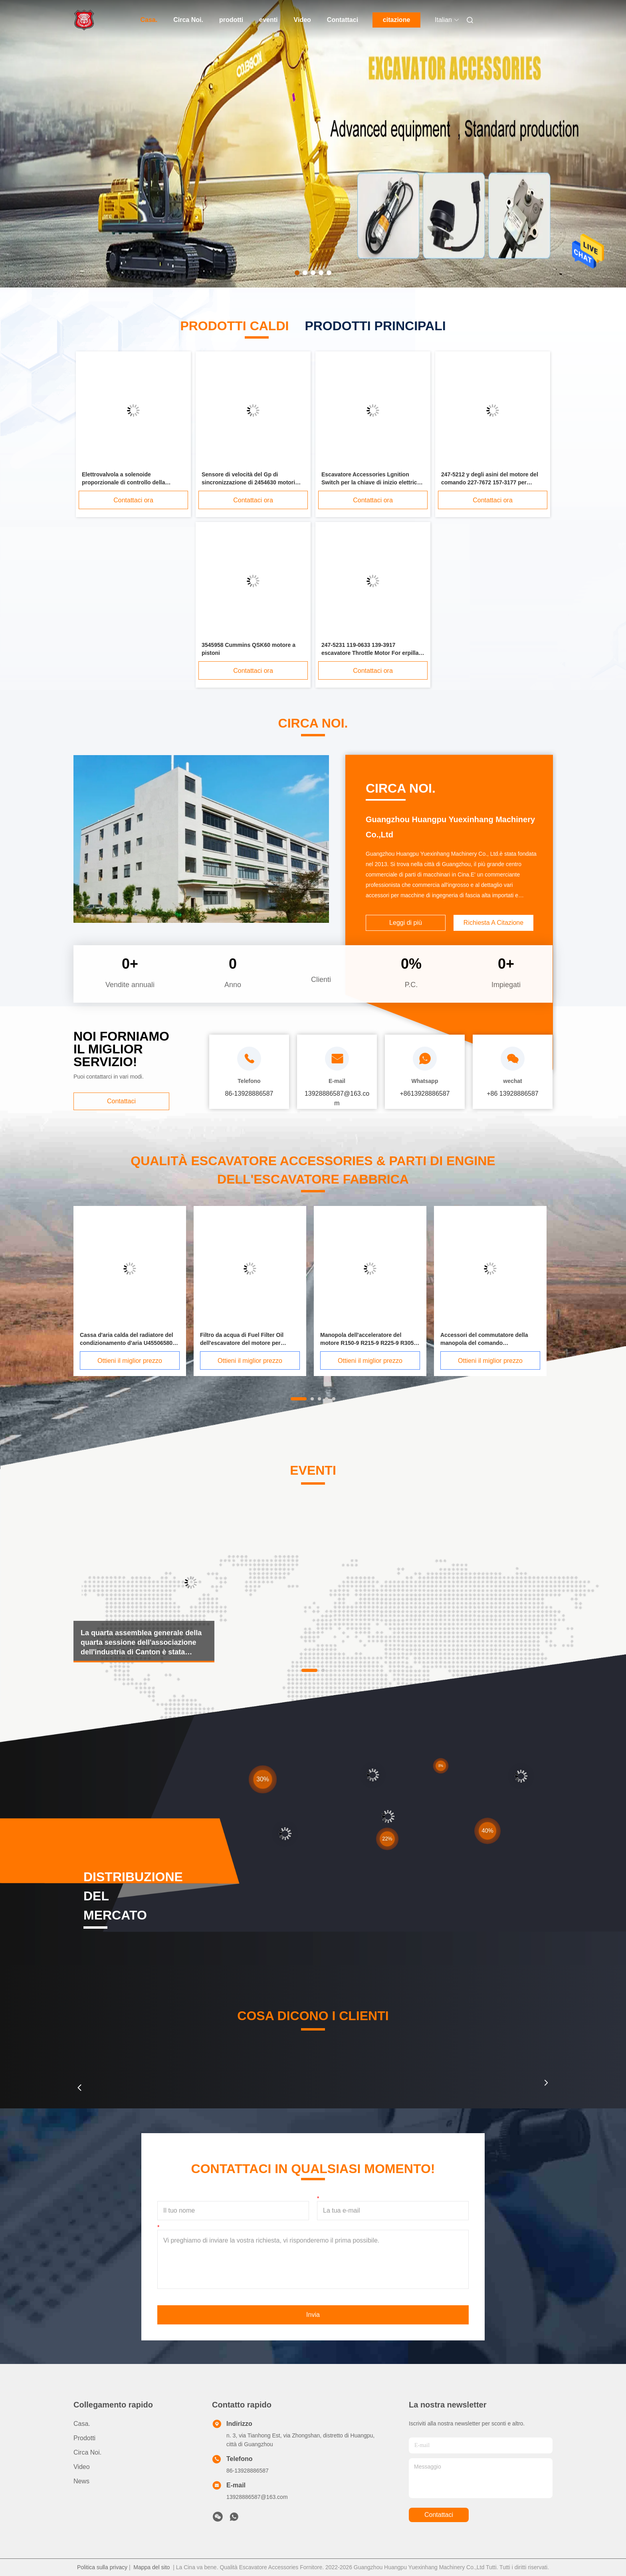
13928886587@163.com (257, 2497)
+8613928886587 (425, 1093)
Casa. (149, 19)
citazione (396, 19)
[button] (79, 2087)
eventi (268, 19)
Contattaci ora (133, 500)
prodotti (231, 19)
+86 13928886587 (512, 1093)
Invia (313, 2314)
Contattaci (342, 19)
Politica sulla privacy (102, 2567)
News (81, 2481)
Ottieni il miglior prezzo (129, 1360)
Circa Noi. (188, 19)
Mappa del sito (151, 2567)
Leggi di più (405, 922)
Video (302, 19)
